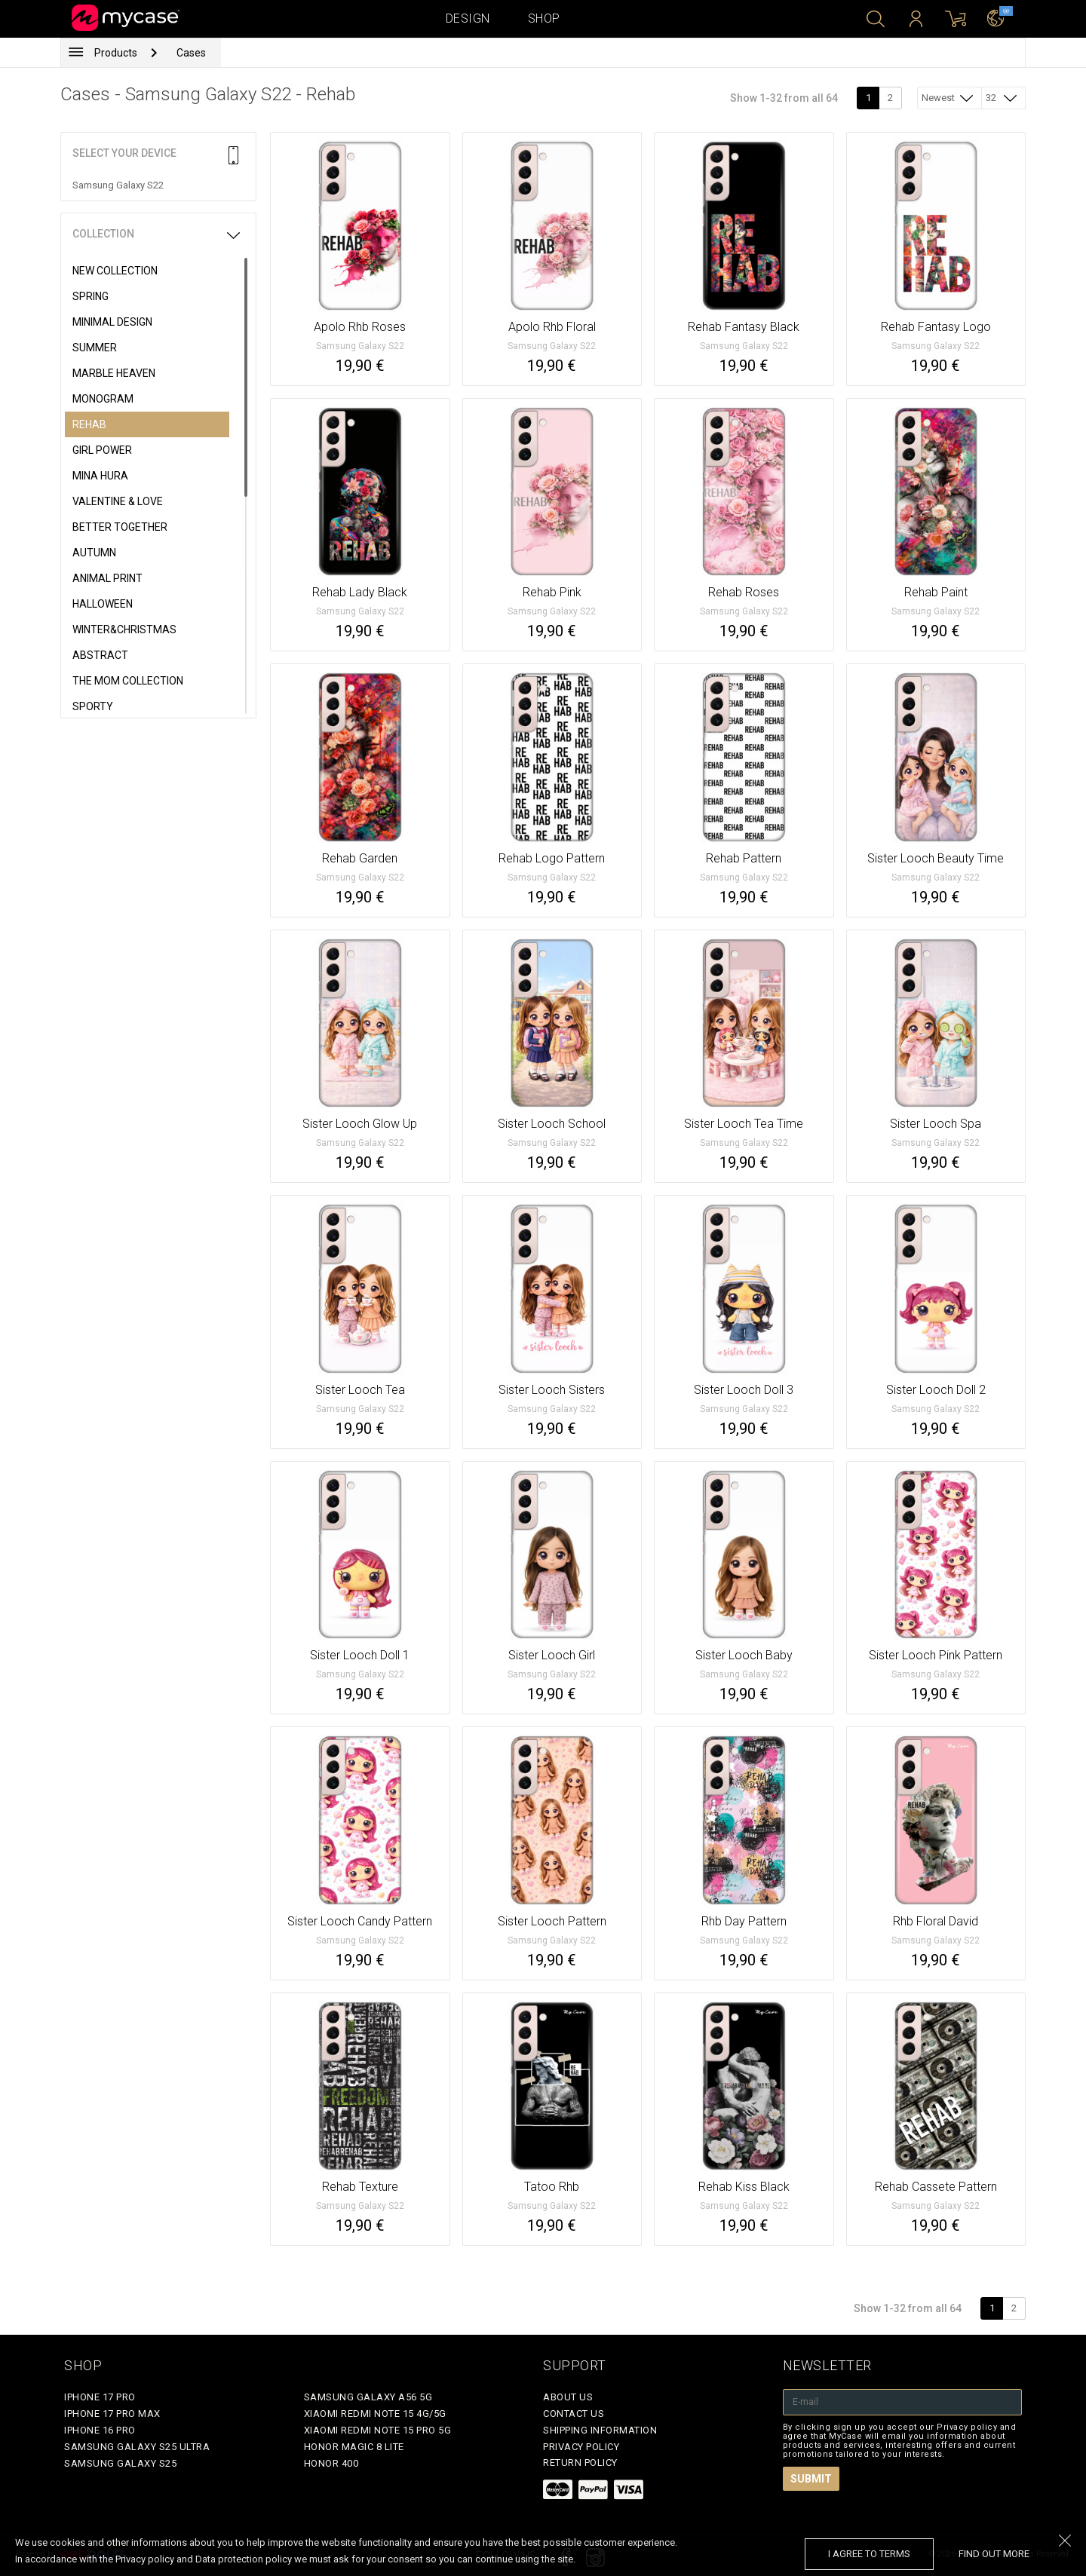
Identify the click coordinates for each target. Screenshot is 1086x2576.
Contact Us (573, 2413)
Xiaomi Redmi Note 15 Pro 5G (378, 2430)
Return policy (580, 2462)
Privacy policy (581, 2446)
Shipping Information (600, 2430)
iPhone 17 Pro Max (112, 2413)
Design (468, 18)
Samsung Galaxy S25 (120, 2463)
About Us (568, 2397)
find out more (994, 2553)
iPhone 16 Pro (100, 2430)
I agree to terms (869, 2553)
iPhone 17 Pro (100, 2397)
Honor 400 (331, 2463)
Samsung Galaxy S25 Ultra (137, 2446)
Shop (544, 18)
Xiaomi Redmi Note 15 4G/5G (375, 2413)
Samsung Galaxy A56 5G (368, 2397)
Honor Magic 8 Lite (354, 2446)
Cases (191, 53)
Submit (811, 2479)
